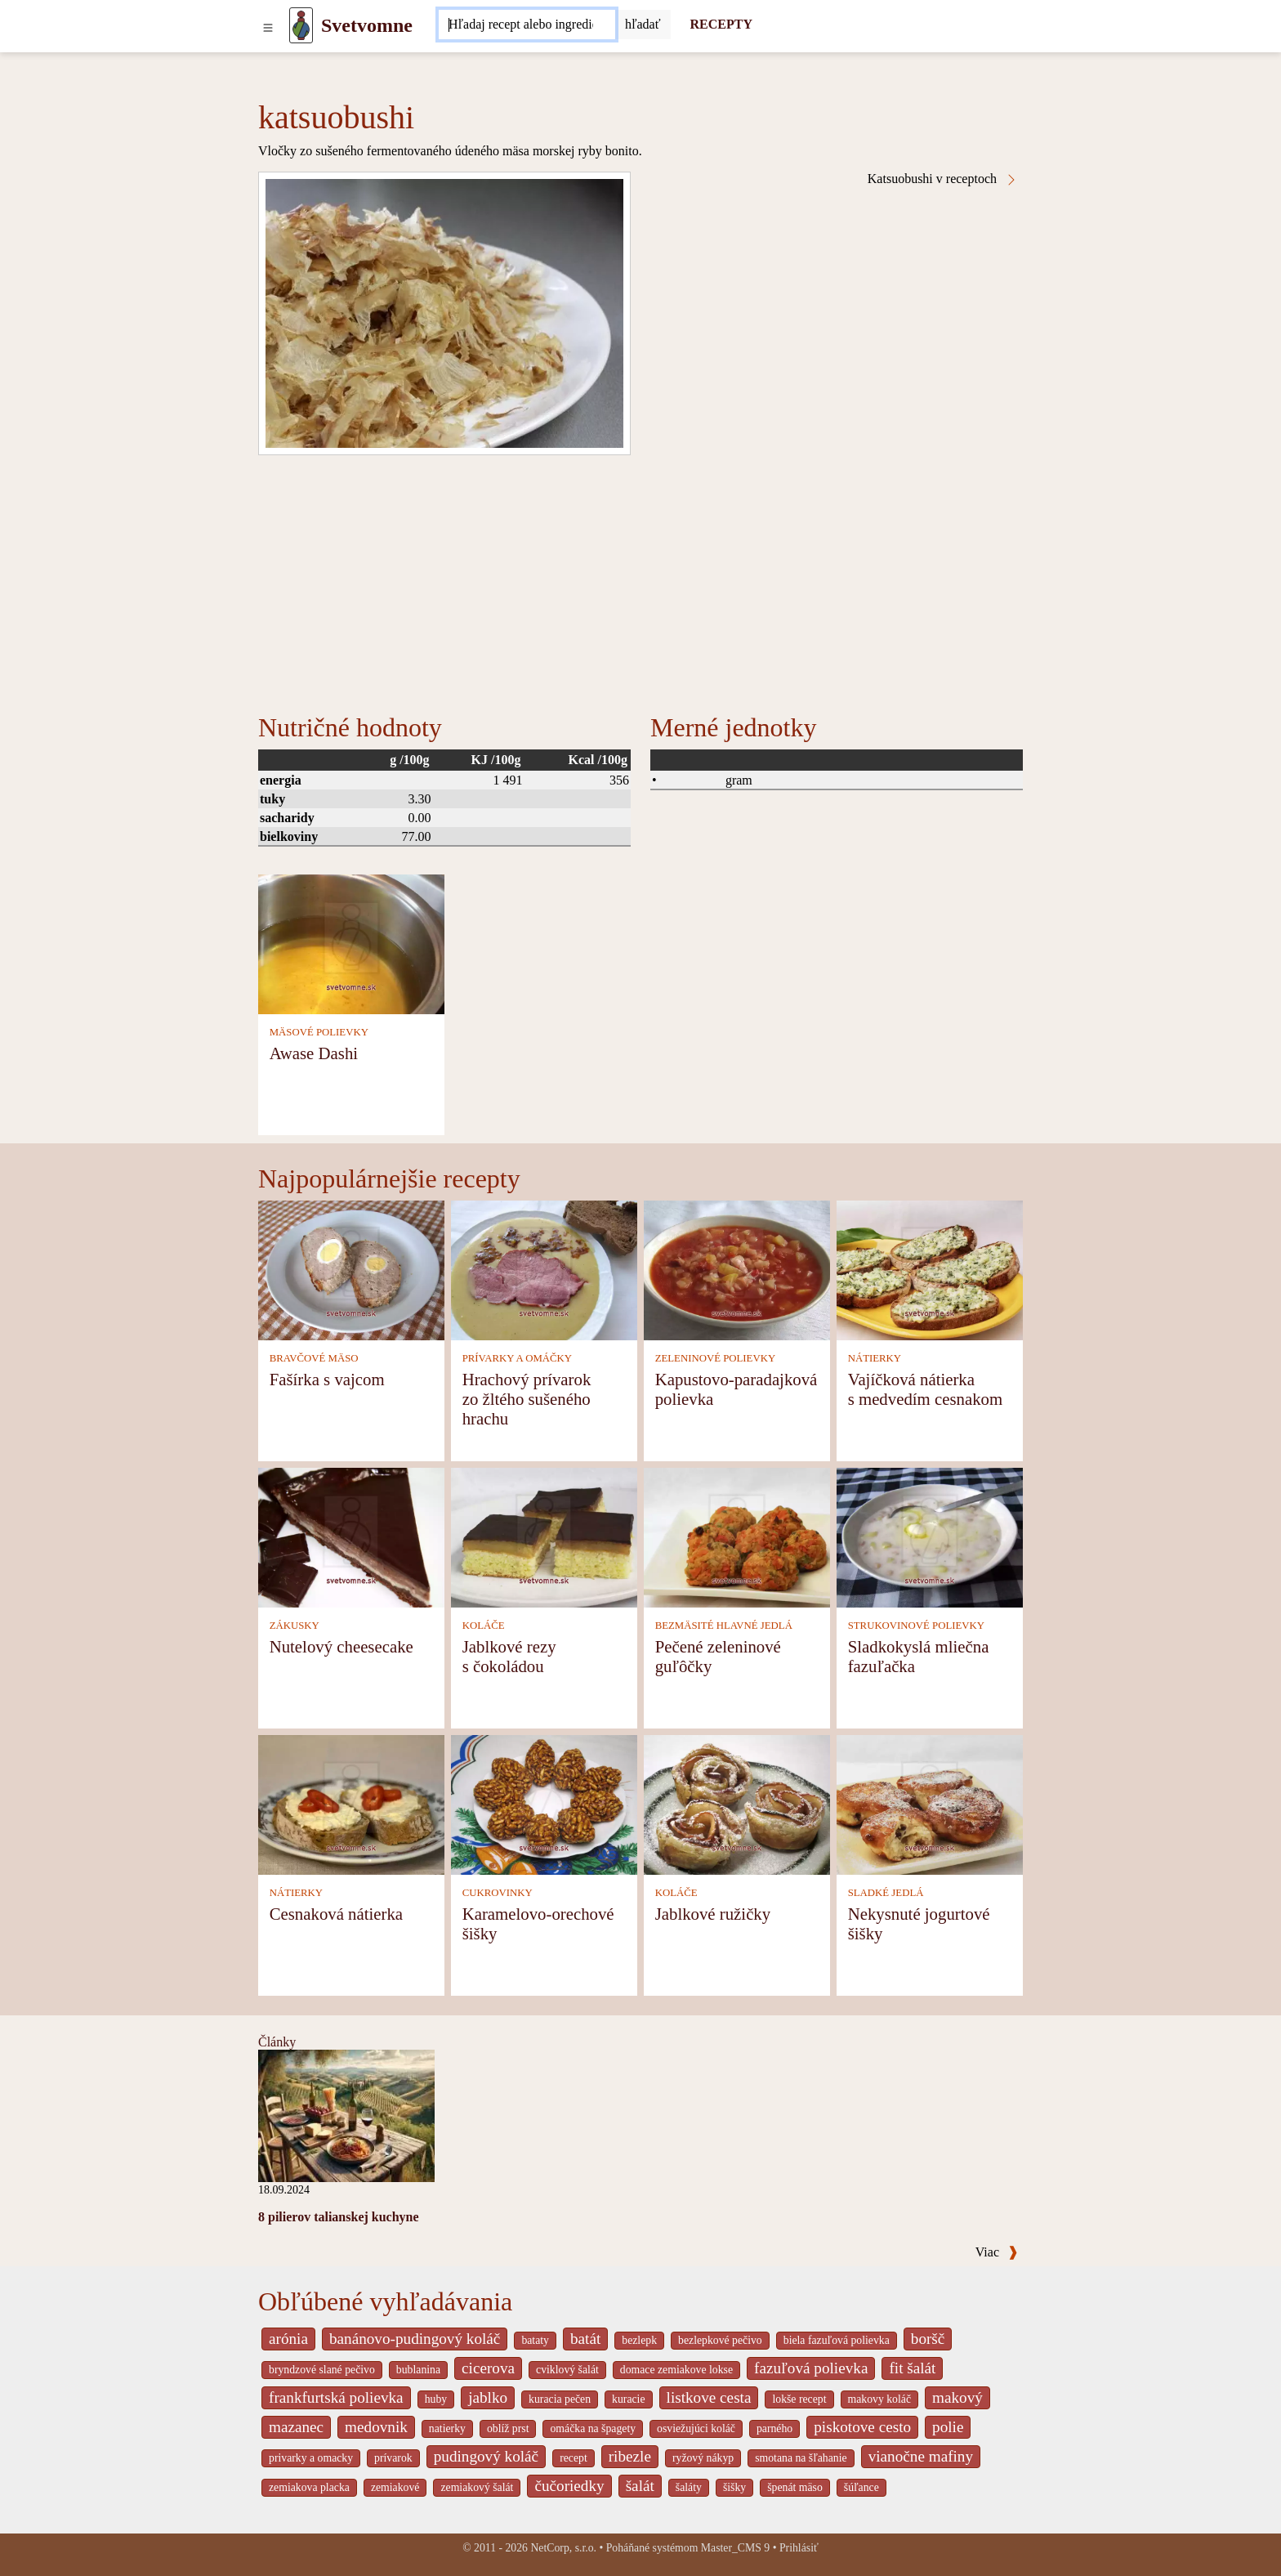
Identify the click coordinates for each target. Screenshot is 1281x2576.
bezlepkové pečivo (720, 2340)
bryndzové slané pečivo (322, 2370)
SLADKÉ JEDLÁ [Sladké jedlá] (886, 1892)
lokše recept (799, 2399)
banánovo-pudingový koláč (414, 2338)
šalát (640, 2485)
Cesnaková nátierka (336, 1913)
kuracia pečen (560, 2399)
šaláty (689, 2487)
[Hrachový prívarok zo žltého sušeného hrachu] (544, 1269)
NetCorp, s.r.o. (563, 2548)
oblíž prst (508, 2428)
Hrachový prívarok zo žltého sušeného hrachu (526, 1399)
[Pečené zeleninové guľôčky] (737, 1536)
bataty (535, 2340)
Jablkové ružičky (713, 1913)
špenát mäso (795, 2487)
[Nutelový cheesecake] (351, 1536)
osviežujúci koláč (696, 2428)
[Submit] (643, 24)
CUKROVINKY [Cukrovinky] (497, 1892)
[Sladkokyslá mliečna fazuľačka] (930, 1536)
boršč (928, 2338)
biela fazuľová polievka (836, 2340)
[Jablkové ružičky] (737, 1803)
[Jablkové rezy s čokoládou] (544, 1536)
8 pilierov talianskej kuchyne (338, 2217)
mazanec (296, 2426)
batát (585, 2338)
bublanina (418, 2370)
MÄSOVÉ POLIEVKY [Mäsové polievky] (319, 1032)
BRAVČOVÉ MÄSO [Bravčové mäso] (314, 1358)
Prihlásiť (799, 2548)
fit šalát (912, 2368)
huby (436, 2399)
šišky (734, 2487)
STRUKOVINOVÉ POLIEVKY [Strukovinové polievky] (916, 1625)
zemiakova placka (309, 2487)
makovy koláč (880, 2399)
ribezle (630, 2456)
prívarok (393, 2458)
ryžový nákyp (703, 2458)
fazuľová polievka (811, 2368)
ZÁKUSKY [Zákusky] (294, 1625)
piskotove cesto (862, 2426)
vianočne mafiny (920, 2456)
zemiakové (395, 2487)
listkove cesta (709, 2397)
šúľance (861, 2487)
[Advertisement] (640, 577)
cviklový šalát (567, 2370)
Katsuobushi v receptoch (943, 179)
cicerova (488, 2368)
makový (957, 2397)
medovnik (376, 2426)
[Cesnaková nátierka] (351, 1803)
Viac (996, 2252)
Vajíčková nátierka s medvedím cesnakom (925, 1389)
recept (573, 2458)
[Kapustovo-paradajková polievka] (737, 1269)
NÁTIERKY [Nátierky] (874, 1358)
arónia (288, 2338)
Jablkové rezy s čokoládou (509, 1656)
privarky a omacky (311, 2458)
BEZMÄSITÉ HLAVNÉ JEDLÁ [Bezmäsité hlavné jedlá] (723, 1625)
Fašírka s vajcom (327, 1379)
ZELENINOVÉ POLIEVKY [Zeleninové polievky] (715, 1358)
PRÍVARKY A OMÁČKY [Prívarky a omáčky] (517, 1358)
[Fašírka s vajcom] (351, 1269)
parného (774, 2428)
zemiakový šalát (476, 2487)
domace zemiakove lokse (676, 2370)
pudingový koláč (486, 2456)
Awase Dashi (314, 1053)
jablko (487, 2397)
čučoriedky (569, 2485)
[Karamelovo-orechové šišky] (544, 1803)
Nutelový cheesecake (341, 1646)
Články (277, 2042)
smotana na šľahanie (801, 2458)
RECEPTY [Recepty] (721, 24)
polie (947, 2426)
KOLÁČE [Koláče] (483, 1625)
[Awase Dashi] (351, 943)
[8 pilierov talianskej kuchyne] (346, 2115)
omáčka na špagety (593, 2428)
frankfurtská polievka (336, 2397)
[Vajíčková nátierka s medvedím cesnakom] (930, 1269)
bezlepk (639, 2340)
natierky (447, 2428)
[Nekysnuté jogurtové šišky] (930, 1803)
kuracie (628, 2399)
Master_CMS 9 (735, 2548)
